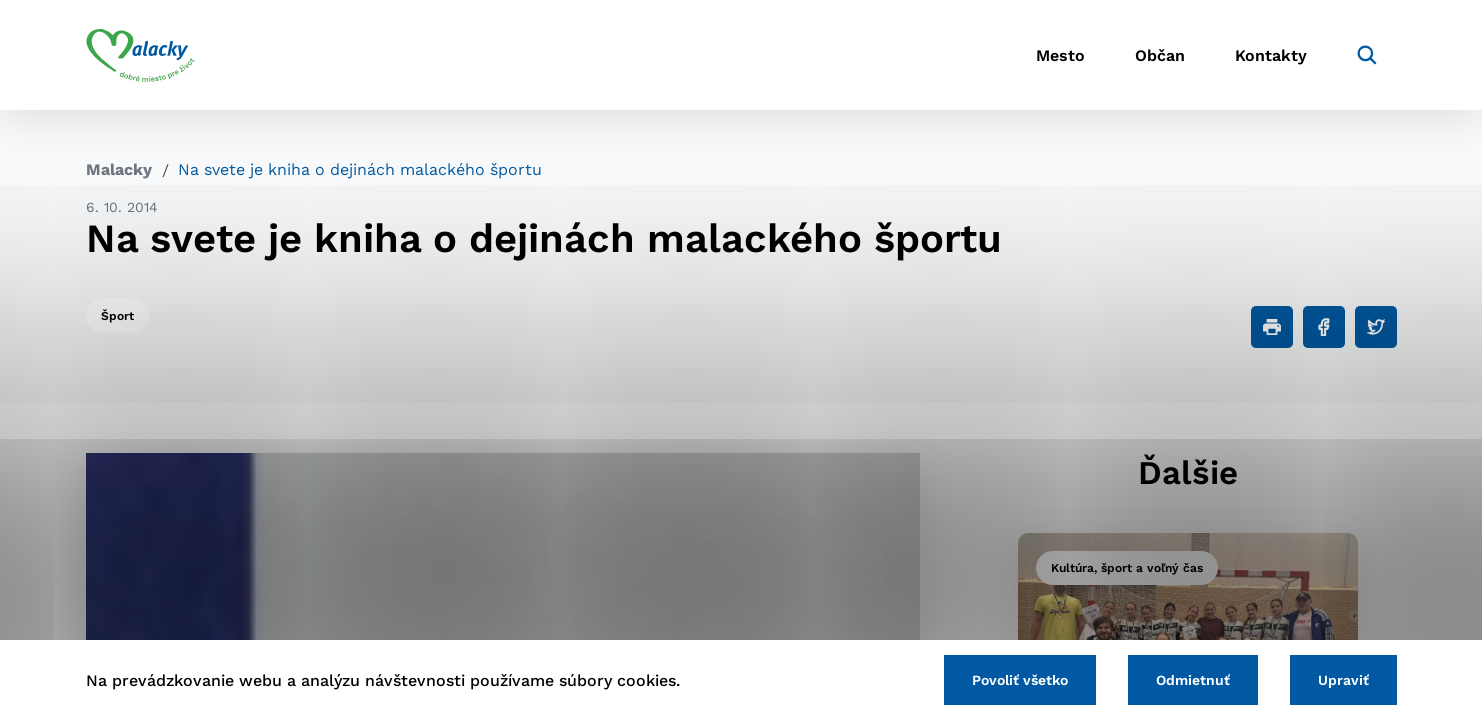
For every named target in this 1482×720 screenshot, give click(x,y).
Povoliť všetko (1020, 680)
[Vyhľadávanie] (1367, 55)
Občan (1160, 55)
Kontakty (1271, 55)
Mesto (1060, 55)
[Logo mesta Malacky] (140, 55)
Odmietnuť (1193, 680)
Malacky (119, 169)
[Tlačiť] (1272, 327)
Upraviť (1343, 680)
